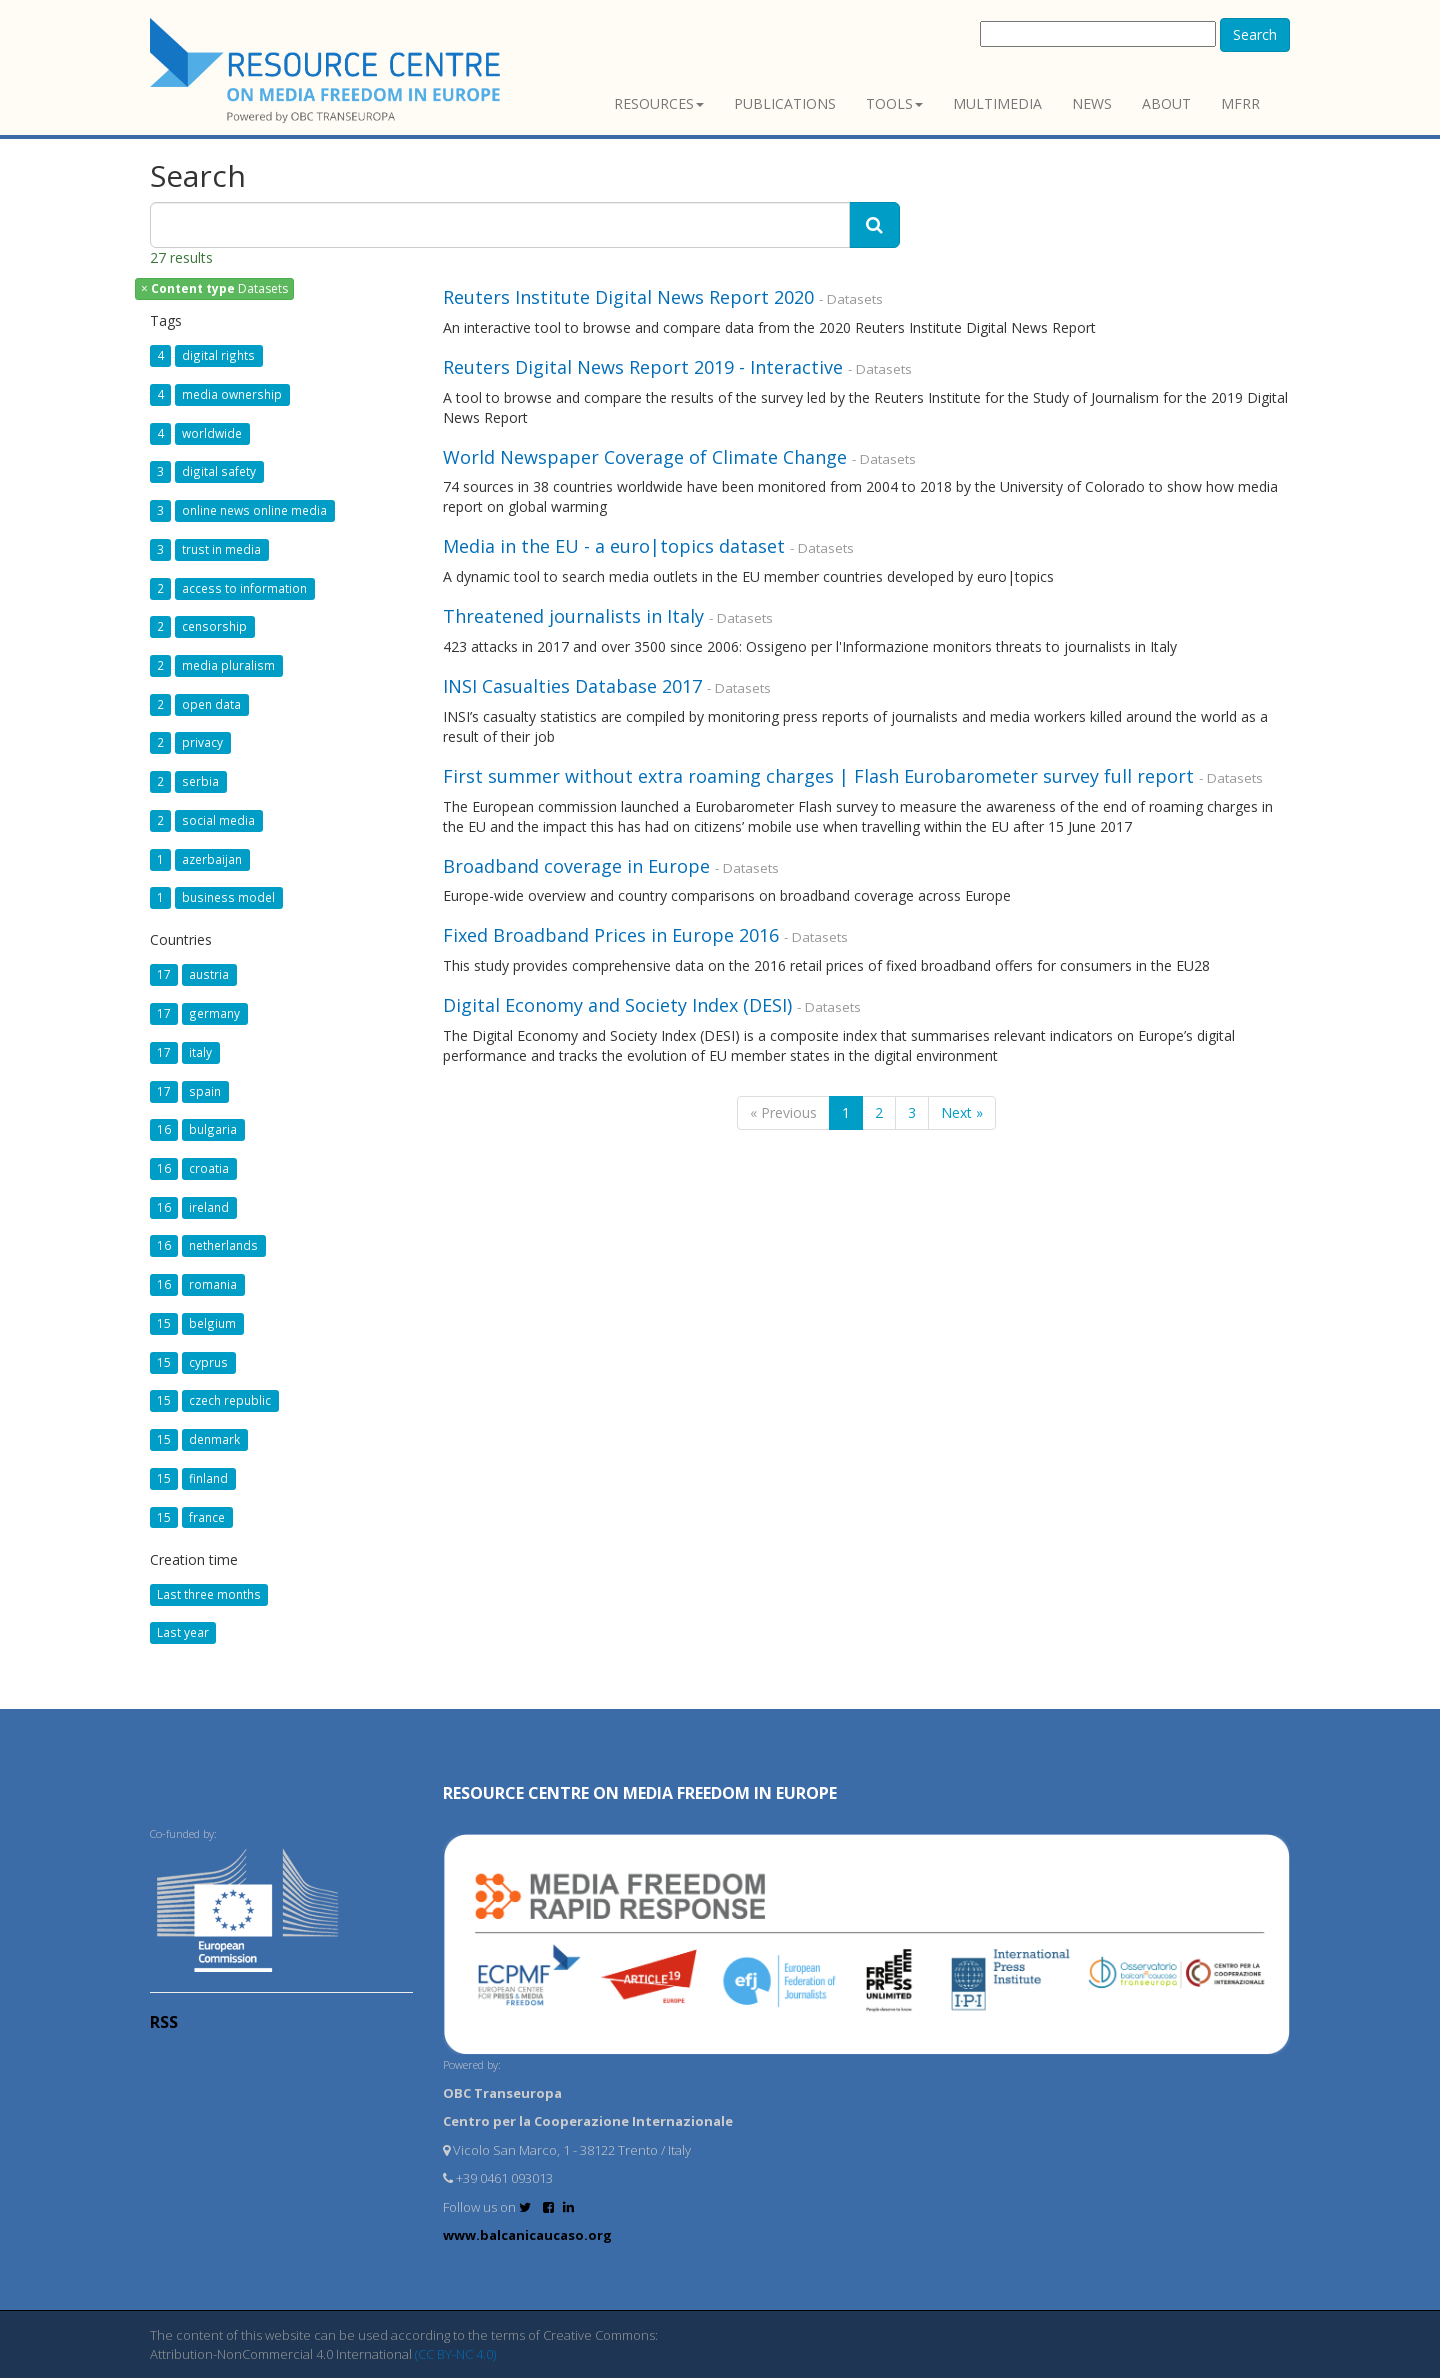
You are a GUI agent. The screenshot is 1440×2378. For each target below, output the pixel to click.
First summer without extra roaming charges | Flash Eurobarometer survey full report (818, 776)
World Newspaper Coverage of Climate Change (645, 457)
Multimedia (997, 103)
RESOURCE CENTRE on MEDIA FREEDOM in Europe (640, 1793)
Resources (659, 103)
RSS (164, 2022)
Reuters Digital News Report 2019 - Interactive (645, 367)
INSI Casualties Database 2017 (572, 686)
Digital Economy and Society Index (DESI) (617, 1005)
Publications (785, 103)
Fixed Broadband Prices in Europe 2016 (611, 935)
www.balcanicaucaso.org (527, 2235)
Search (1255, 34)
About (1166, 103)
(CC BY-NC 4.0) (455, 2354)
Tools (894, 103)
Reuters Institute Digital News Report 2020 (628, 297)
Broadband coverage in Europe (576, 866)
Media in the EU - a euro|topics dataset (614, 546)
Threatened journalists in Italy (573, 616)
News (1092, 103)
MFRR (1240, 103)
